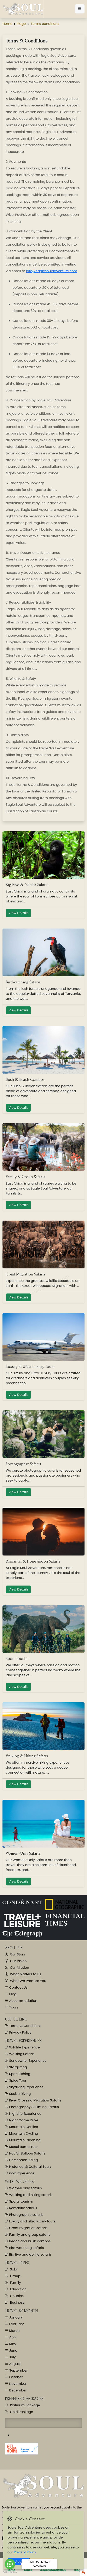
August (14, 2363)
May (12, 2344)
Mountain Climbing (23, 2140)
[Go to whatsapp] (10, 2564)
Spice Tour (15, 2080)
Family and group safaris (27, 2234)
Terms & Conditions (24, 2025)
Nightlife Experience (23, 2113)
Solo (11, 2269)
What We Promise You (25, 1980)
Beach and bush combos (28, 2241)
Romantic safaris (21, 2208)
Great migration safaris (26, 2228)
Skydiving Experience (24, 2087)
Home (7, 23)
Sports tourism (19, 2201)
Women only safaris (23, 2188)
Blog (12, 1994)
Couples (14, 2295)
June (12, 2350)
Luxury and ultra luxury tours (30, 2221)
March (14, 2330)
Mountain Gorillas (21, 2126)
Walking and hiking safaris (28, 2194)
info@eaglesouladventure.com (51, 271)
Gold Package (19, 2411)
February (16, 2324)
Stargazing (16, 2067)
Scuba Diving (18, 2093)
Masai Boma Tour (21, 2146)
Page (21, 23)
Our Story (15, 1954)
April (12, 2337)
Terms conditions (45, 23)
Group (12, 2276)
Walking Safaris (19, 2054)
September (18, 2370)
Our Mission (17, 1967)
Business (14, 2302)
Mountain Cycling (21, 2133)
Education (16, 2289)
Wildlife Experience (22, 2047)
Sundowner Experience (26, 2060)
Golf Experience (19, 2173)
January (15, 2317)
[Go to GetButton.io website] (10, 2572)
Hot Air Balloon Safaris (25, 2153)
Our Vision (16, 1961)
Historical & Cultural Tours (28, 2166)
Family (13, 2282)
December (17, 2390)
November (17, 2383)
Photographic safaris (24, 2214)
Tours (13, 2007)
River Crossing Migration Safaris (33, 2100)
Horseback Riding (21, 2160)
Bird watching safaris (24, 2247)
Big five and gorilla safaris (28, 2254)
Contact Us (18, 1987)
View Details (18, 913)
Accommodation (22, 2000)
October (15, 2377)
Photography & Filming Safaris (32, 2107)
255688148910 (23, 2518)
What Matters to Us (23, 1974)
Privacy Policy (19, 2032)
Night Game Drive (21, 2120)
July (12, 2357)
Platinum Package (22, 2405)
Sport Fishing (17, 2073)
